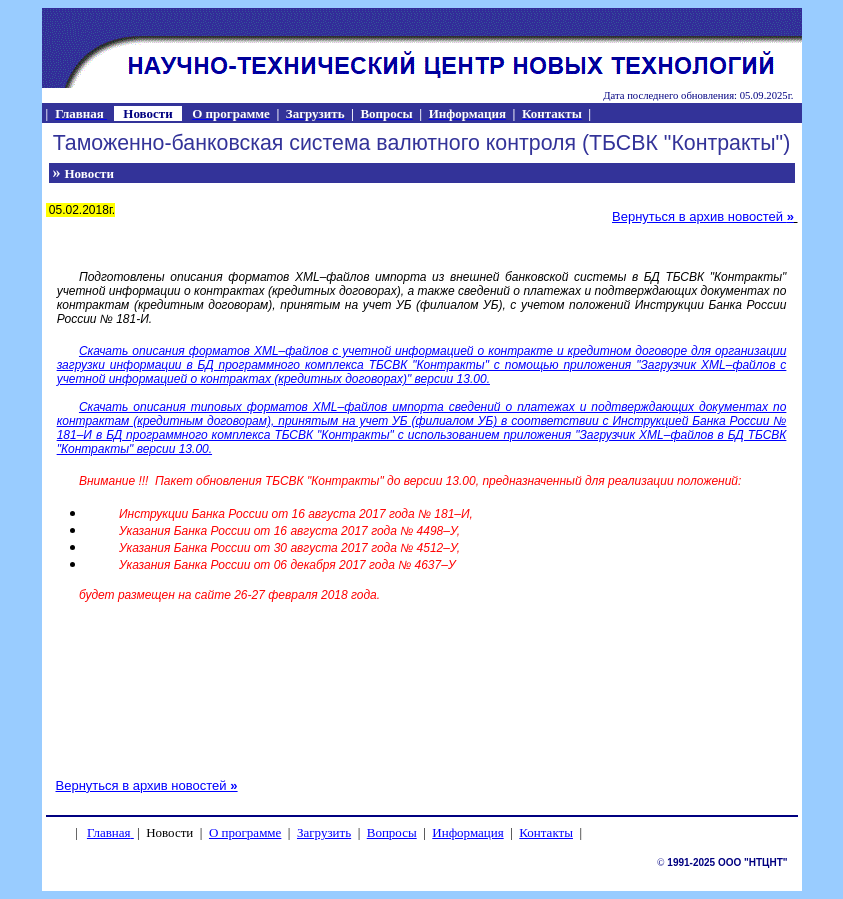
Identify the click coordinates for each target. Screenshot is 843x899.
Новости (89, 173)
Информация (467, 832)
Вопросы (392, 832)
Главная (109, 832)
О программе (245, 832)
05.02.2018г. (81, 210)
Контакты (546, 832)
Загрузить (324, 832)
